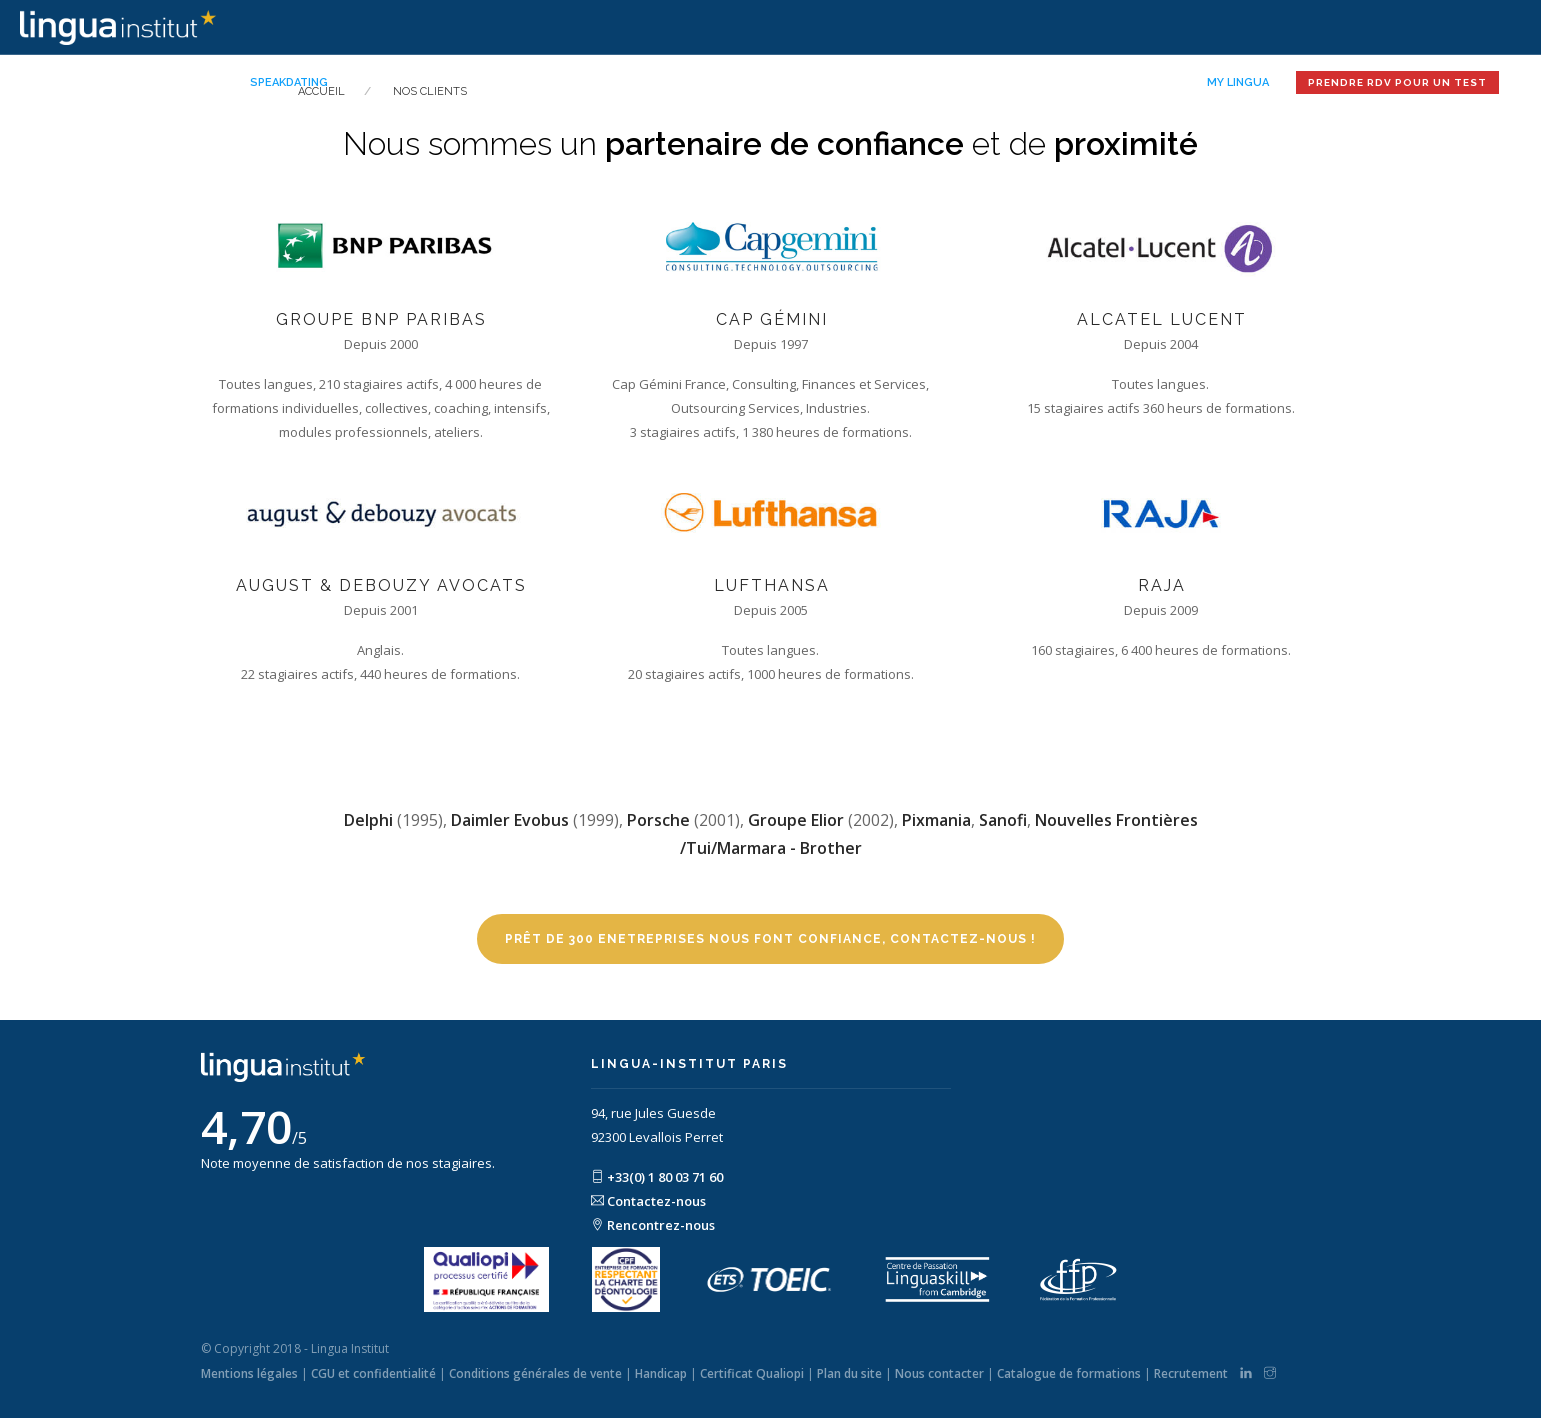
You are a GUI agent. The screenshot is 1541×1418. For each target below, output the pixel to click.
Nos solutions (763, 82)
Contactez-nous (648, 1201)
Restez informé (1117, 82)
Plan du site (849, 1373)
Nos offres (386, 82)
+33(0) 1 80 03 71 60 (657, 1177)
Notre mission (508, 82)
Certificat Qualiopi (752, 1373)
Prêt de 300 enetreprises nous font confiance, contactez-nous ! (770, 939)
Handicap (661, 1373)
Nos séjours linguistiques (939, 82)
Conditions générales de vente (535, 1373)
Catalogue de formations (1069, 1373)
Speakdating (289, 82)
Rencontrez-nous (653, 1225)
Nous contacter (939, 1373)
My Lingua (1238, 82)
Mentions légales (249, 1373)
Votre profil (634, 82)
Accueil (204, 82)
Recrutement (1191, 1373)
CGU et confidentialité (373, 1373)
